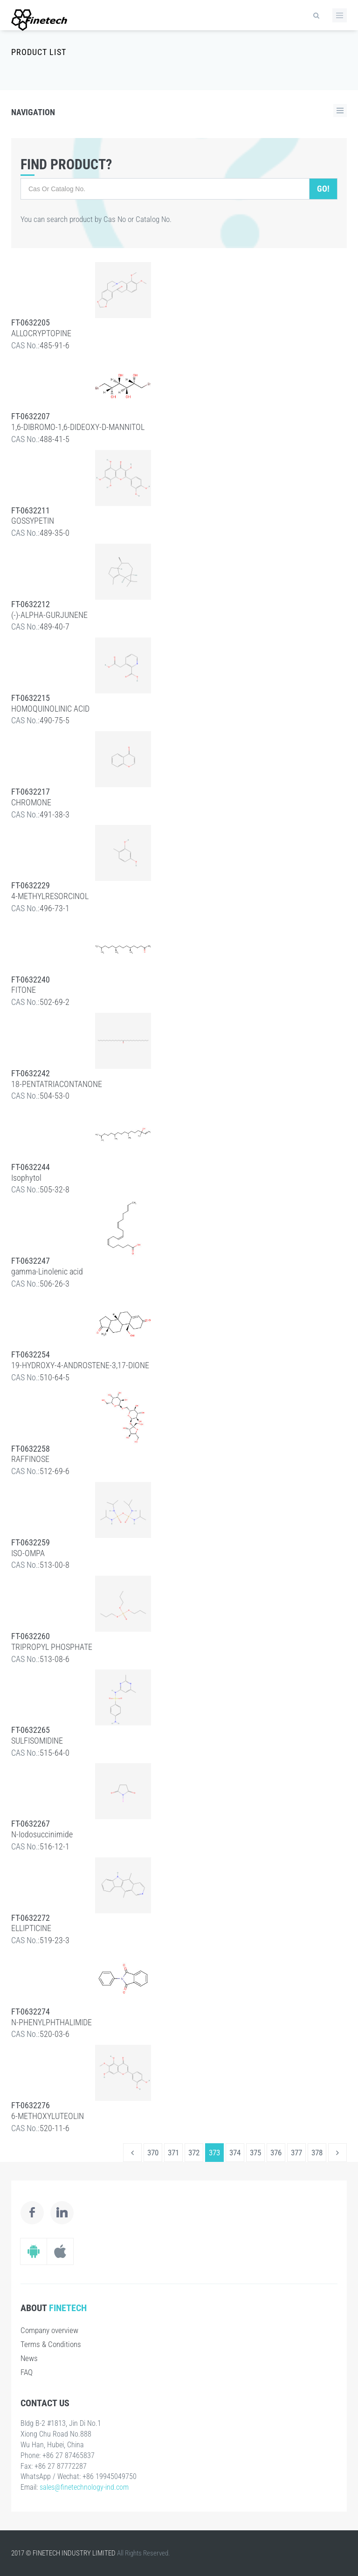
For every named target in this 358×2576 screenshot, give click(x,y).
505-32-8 (54, 1189)
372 (194, 2152)
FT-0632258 (30, 1449)
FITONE (23, 990)
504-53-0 (54, 1096)
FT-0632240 (30, 979)
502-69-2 (54, 1002)
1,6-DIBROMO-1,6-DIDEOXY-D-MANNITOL (78, 427)
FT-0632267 (30, 1823)
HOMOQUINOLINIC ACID (50, 708)
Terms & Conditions (51, 2344)
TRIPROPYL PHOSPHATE (51, 1647)
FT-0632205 (30, 322)
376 (276, 2152)
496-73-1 (54, 908)
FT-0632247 (30, 1261)
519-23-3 (54, 1940)
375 (255, 2152)
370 (152, 2152)
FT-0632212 (30, 604)
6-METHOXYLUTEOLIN (47, 2116)
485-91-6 (54, 345)
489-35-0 (54, 533)
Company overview (49, 2330)
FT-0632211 (30, 510)
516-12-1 (54, 1846)
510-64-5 (54, 1377)
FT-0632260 (30, 1636)
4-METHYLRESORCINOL (50, 896)
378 (317, 2152)
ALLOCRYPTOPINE (41, 333)
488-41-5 (54, 439)
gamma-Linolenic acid (47, 1271)
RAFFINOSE (30, 1459)
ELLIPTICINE (31, 1928)
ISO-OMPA (28, 1553)
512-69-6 (54, 1471)
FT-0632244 (30, 1167)
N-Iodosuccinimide (42, 1834)
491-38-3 (54, 814)
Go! (323, 189)
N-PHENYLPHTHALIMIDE (51, 2022)
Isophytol (26, 1178)
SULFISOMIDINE (37, 1740)
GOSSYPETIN (32, 521)
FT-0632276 (30, 2105)
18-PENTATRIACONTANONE (56, 1084)
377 (296, 2152)
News (29, 2358)
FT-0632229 (30, 885)
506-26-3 (54, 1283)
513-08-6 (54, 1659)
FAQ (27, 2372)
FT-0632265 (30, 1730)
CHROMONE (31, 802)
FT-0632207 (30, 416)
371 (173, 2152)
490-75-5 (54, 720)
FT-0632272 (30, 1918)
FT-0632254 (30, 1354)
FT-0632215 (30, 698)
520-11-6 (54, 2128)
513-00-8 (54, 1565)
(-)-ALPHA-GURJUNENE (49, 615)
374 (235, 2152)
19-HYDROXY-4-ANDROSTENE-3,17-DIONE (80, 1365)
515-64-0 (54, 1753)
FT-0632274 (30, 2011)
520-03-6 (54, 2034)
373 (214, 2152)
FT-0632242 (30, 1073)
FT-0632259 (30, 1542)
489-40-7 (54, 626)
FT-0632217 (30, 791)
